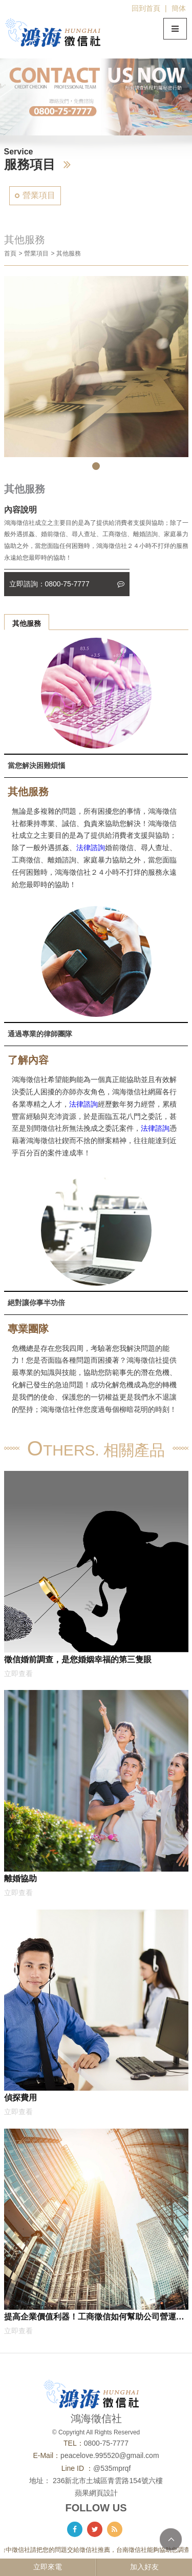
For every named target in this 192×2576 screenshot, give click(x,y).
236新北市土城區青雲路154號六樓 (108, 2480)
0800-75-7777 (106, 2443)
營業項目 (39, 195)
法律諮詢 (90, 847)
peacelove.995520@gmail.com (109, 2455)
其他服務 (26, 623)
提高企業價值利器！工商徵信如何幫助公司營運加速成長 (94, 2318)
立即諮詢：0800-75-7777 (66, 584)
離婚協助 (20, 1878)
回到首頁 (146, 8)
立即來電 (47, 2567)
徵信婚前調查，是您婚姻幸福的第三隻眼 (78, 1659)
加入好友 (144, 2567)
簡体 (179, 8)
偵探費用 (20, 2097)
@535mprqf (112, 2468)
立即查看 (18, 1673)
